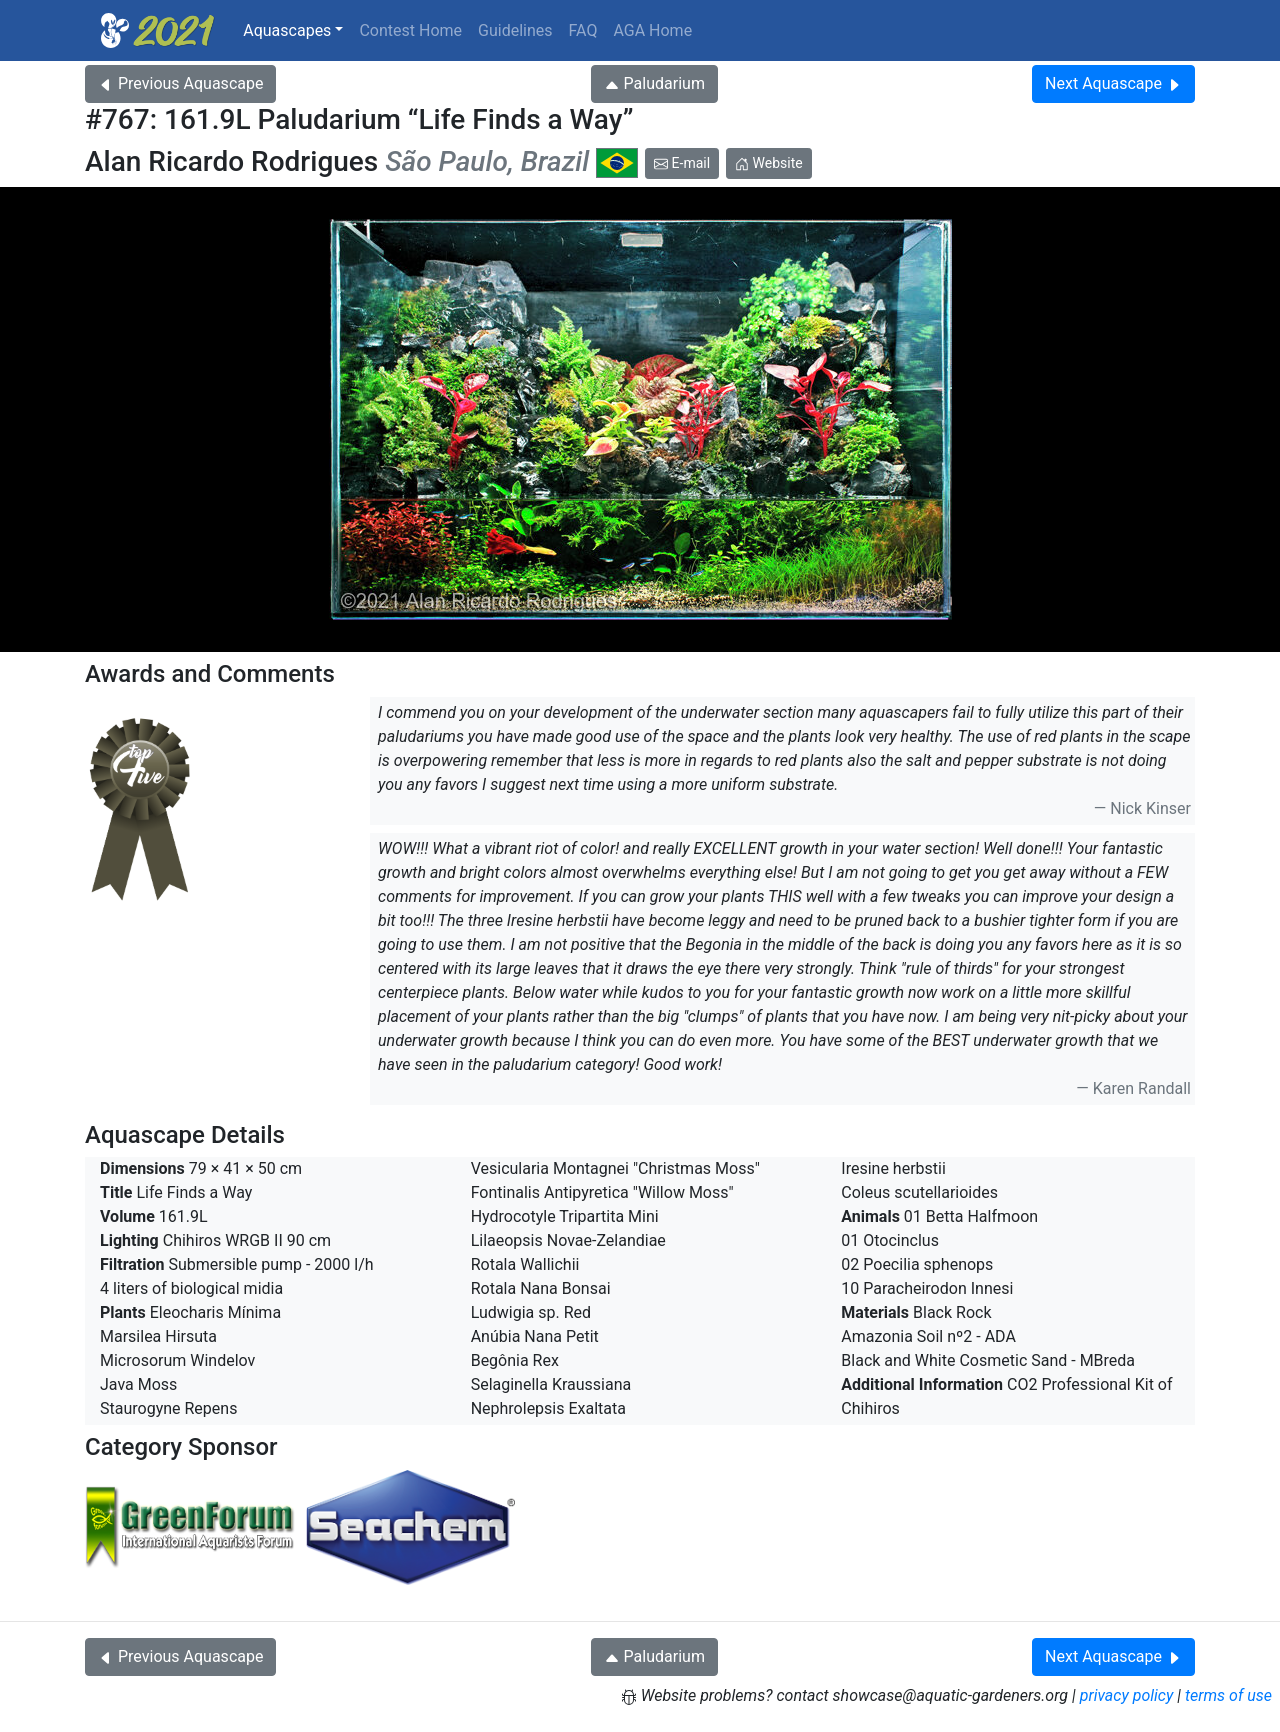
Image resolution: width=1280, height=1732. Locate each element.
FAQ (583, 30)
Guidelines (515, 30)
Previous (180, 83)
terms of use (1228, 1695)
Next (1113, 83)
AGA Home (652, 30)
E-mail (682, 163)
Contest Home (410, 30)
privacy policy (1127, 1695)
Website (769, 163)
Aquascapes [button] (287, 30)
